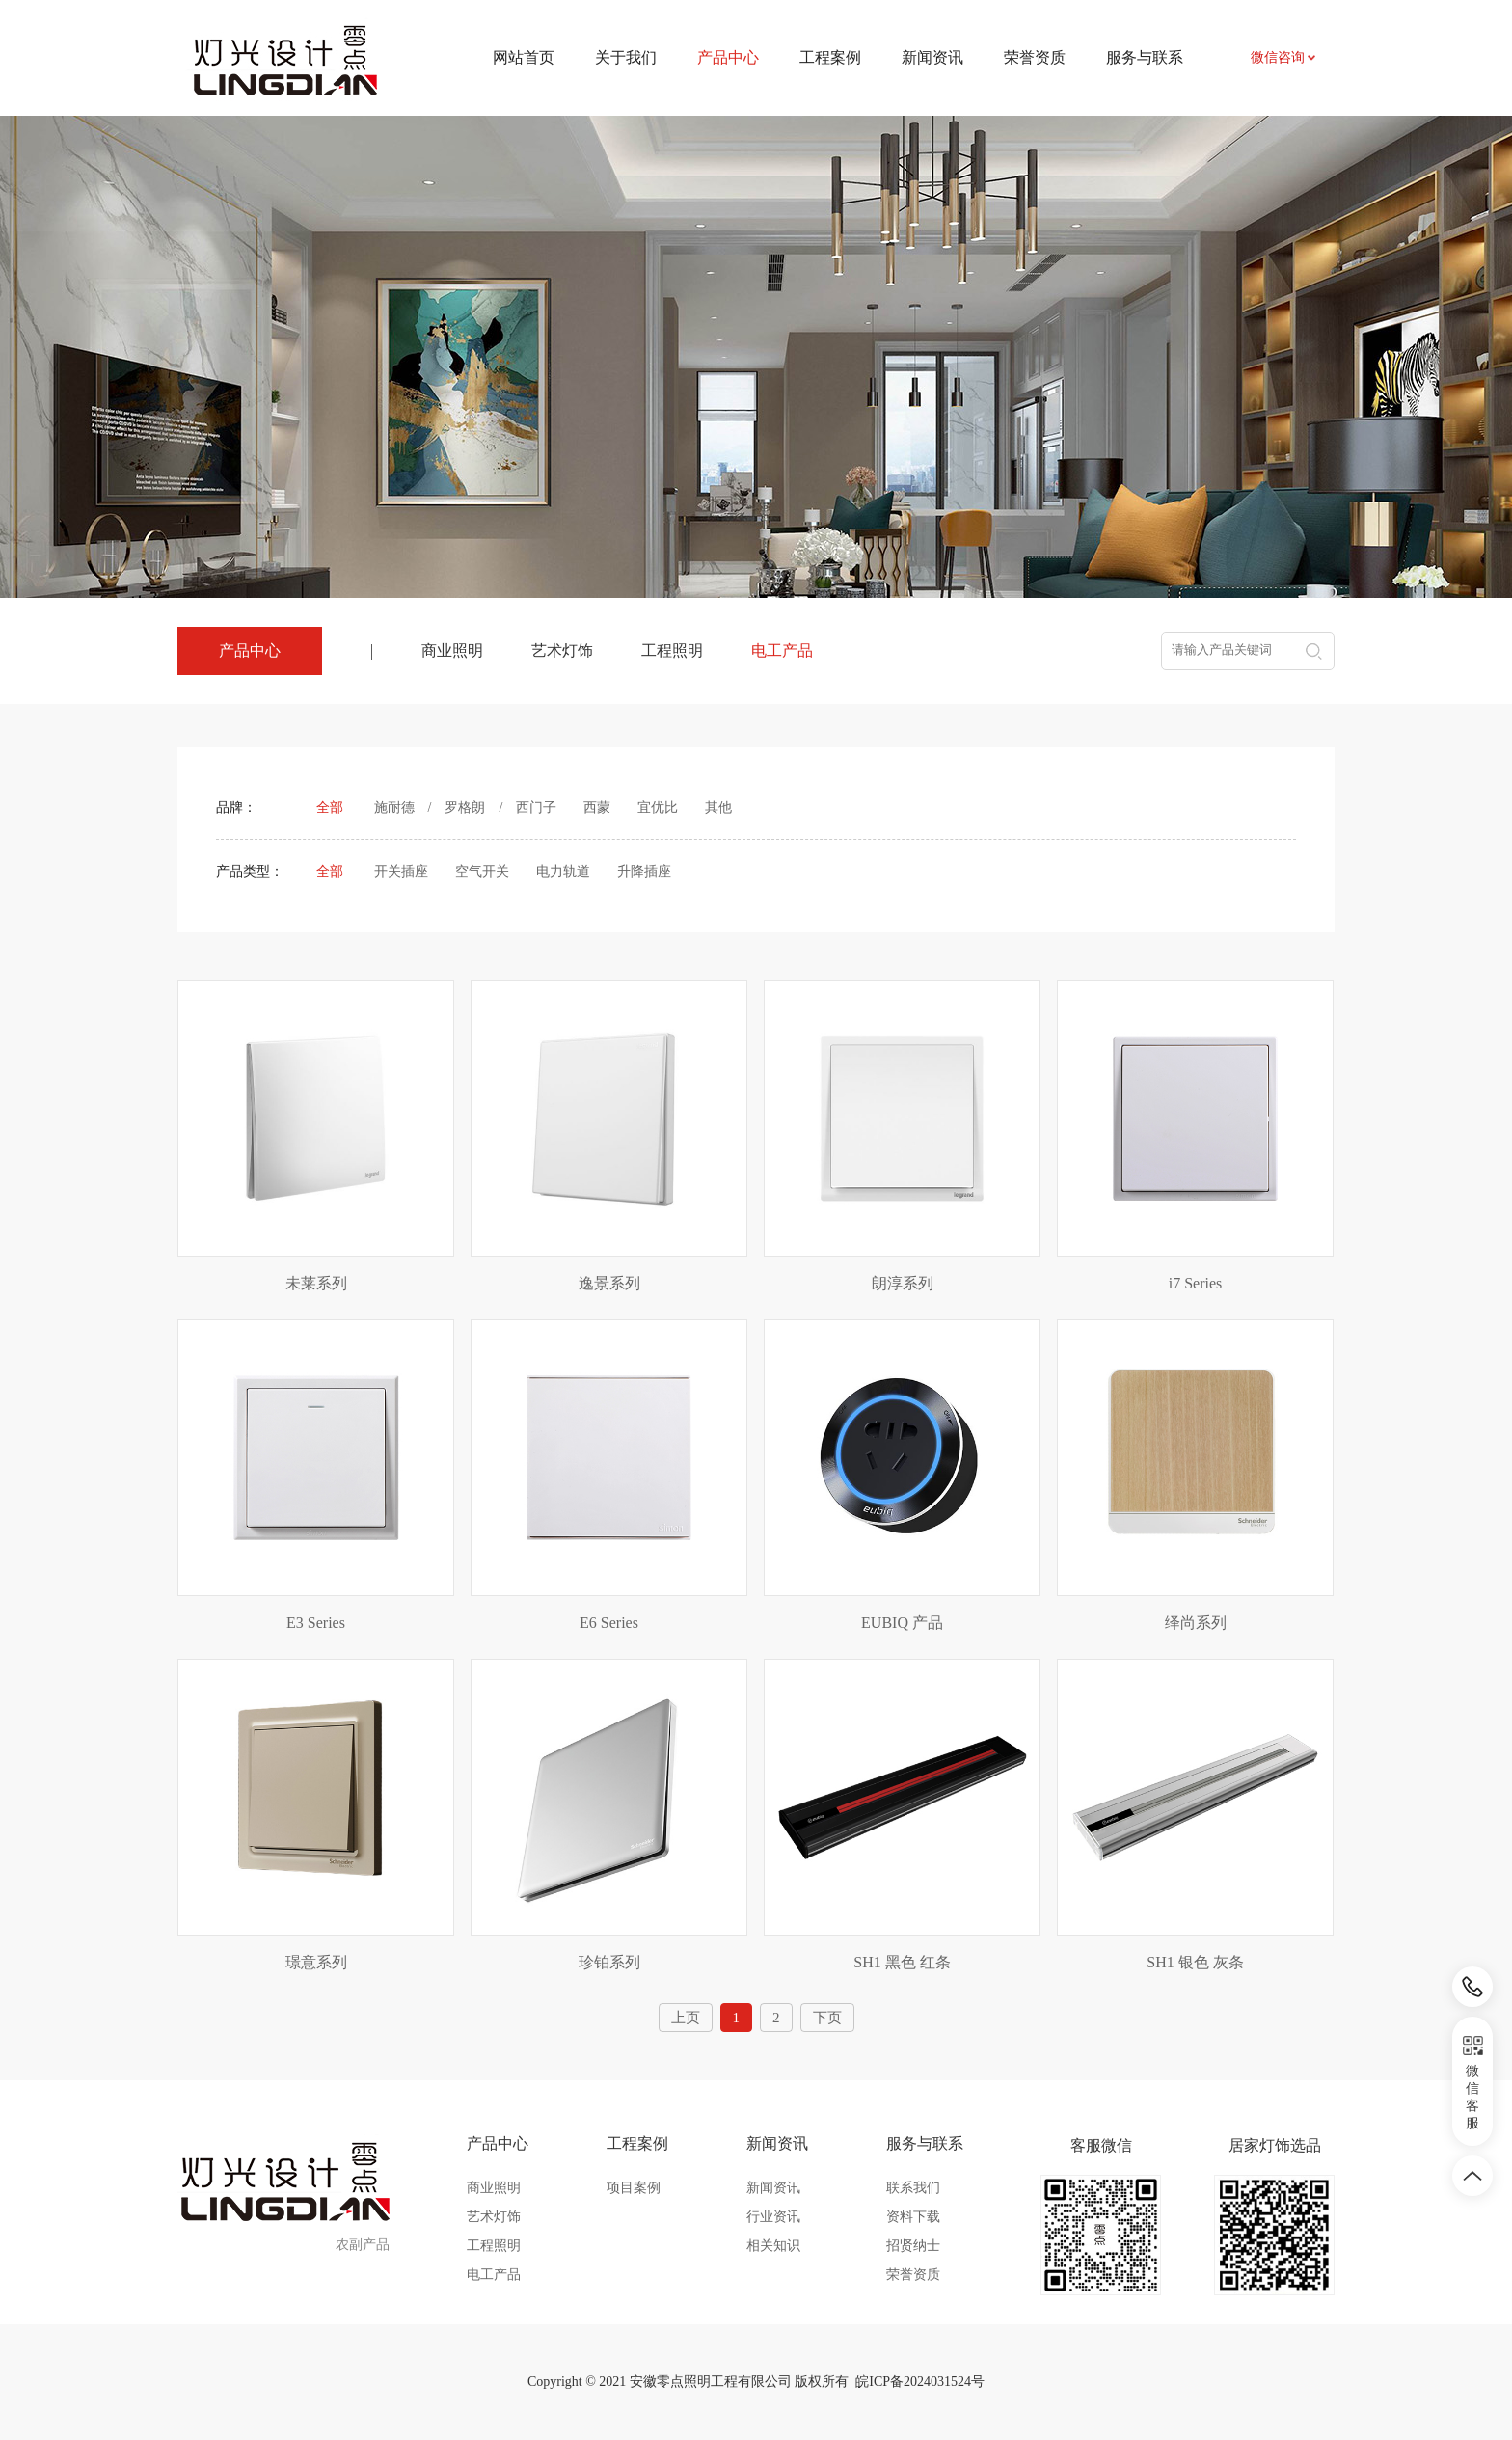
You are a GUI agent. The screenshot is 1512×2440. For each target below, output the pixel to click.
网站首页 (523, 57)
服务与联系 (1144, 57)
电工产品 (782, 650)
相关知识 (773, 2245)
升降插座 (644, 871)
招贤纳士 (913, 2245)
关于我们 (626, 57)
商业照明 (452, 650)
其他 (718, 807)
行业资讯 (773, 2217)
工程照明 (672, 650)
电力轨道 (563, 871)
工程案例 (830, 57)
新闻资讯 (932, 57)
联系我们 (913, 2188)
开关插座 (401, 871)
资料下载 (913, 2217)
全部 (329, 807)
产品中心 (497, 2143)
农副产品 (363, 2244)
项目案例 (634, 2188)
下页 (827, 2017)
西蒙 (596, 807)
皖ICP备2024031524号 (920, 2381)
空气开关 (482, 871)
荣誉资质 (1035, 57)
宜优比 (657, 807)
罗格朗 (465, 807)
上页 (685, 2017)
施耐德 (394, 807)
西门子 (536, 807)
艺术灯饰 (562, 650)
